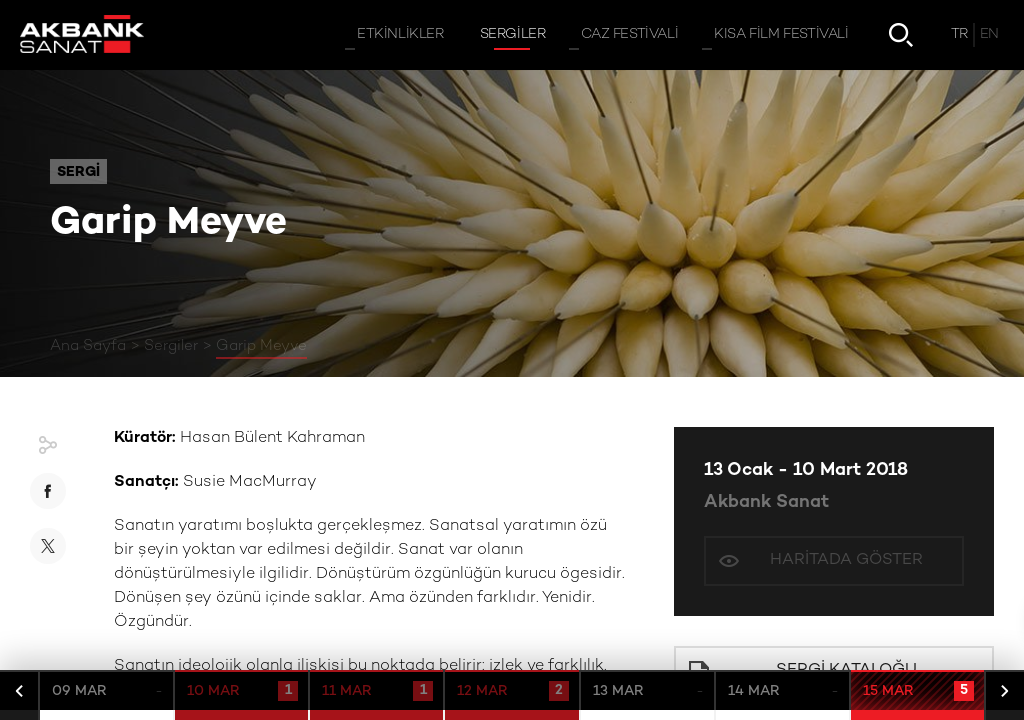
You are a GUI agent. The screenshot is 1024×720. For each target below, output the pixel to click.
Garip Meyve (261, 346)
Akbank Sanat (766, 502)
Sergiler (171, 346)
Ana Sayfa (88, 346)
